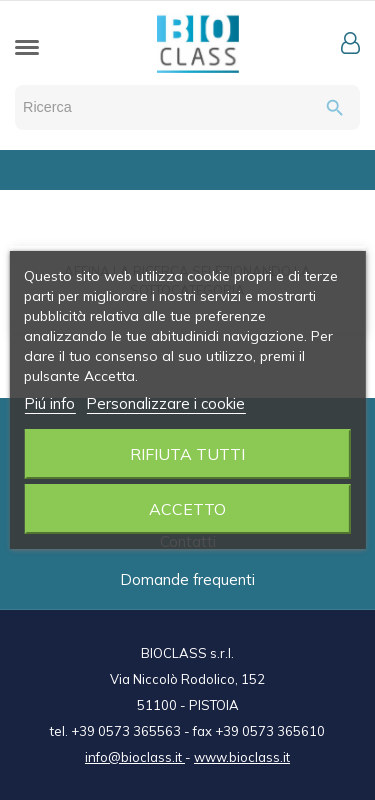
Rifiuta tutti (187, 454)
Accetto (187, 509)
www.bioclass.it (242, 757)
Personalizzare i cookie (165, 403)
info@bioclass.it (135, 757)
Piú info (49, 403)
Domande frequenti (187, 579)
